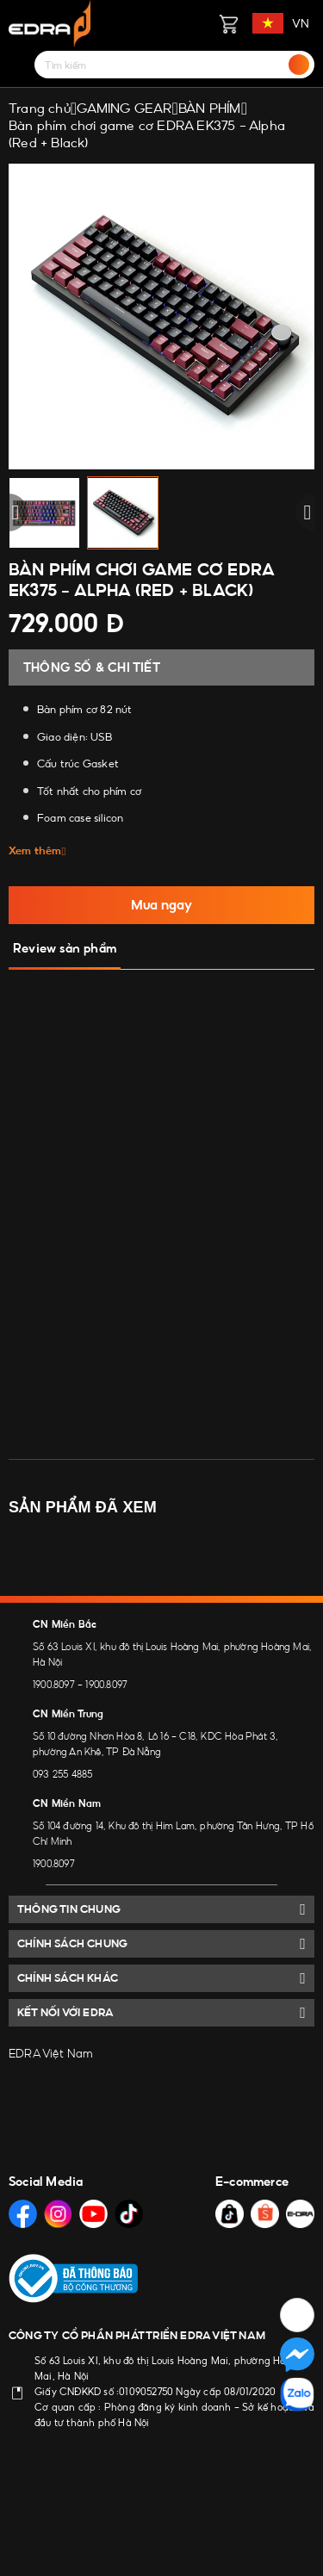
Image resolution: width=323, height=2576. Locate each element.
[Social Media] (23, 2214)
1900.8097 (54, 1684)
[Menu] (19, 64)
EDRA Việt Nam (51, 2053)
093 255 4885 (62, 1774)
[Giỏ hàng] (228, 23)
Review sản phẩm (64, 948)
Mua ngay (161, 904)
